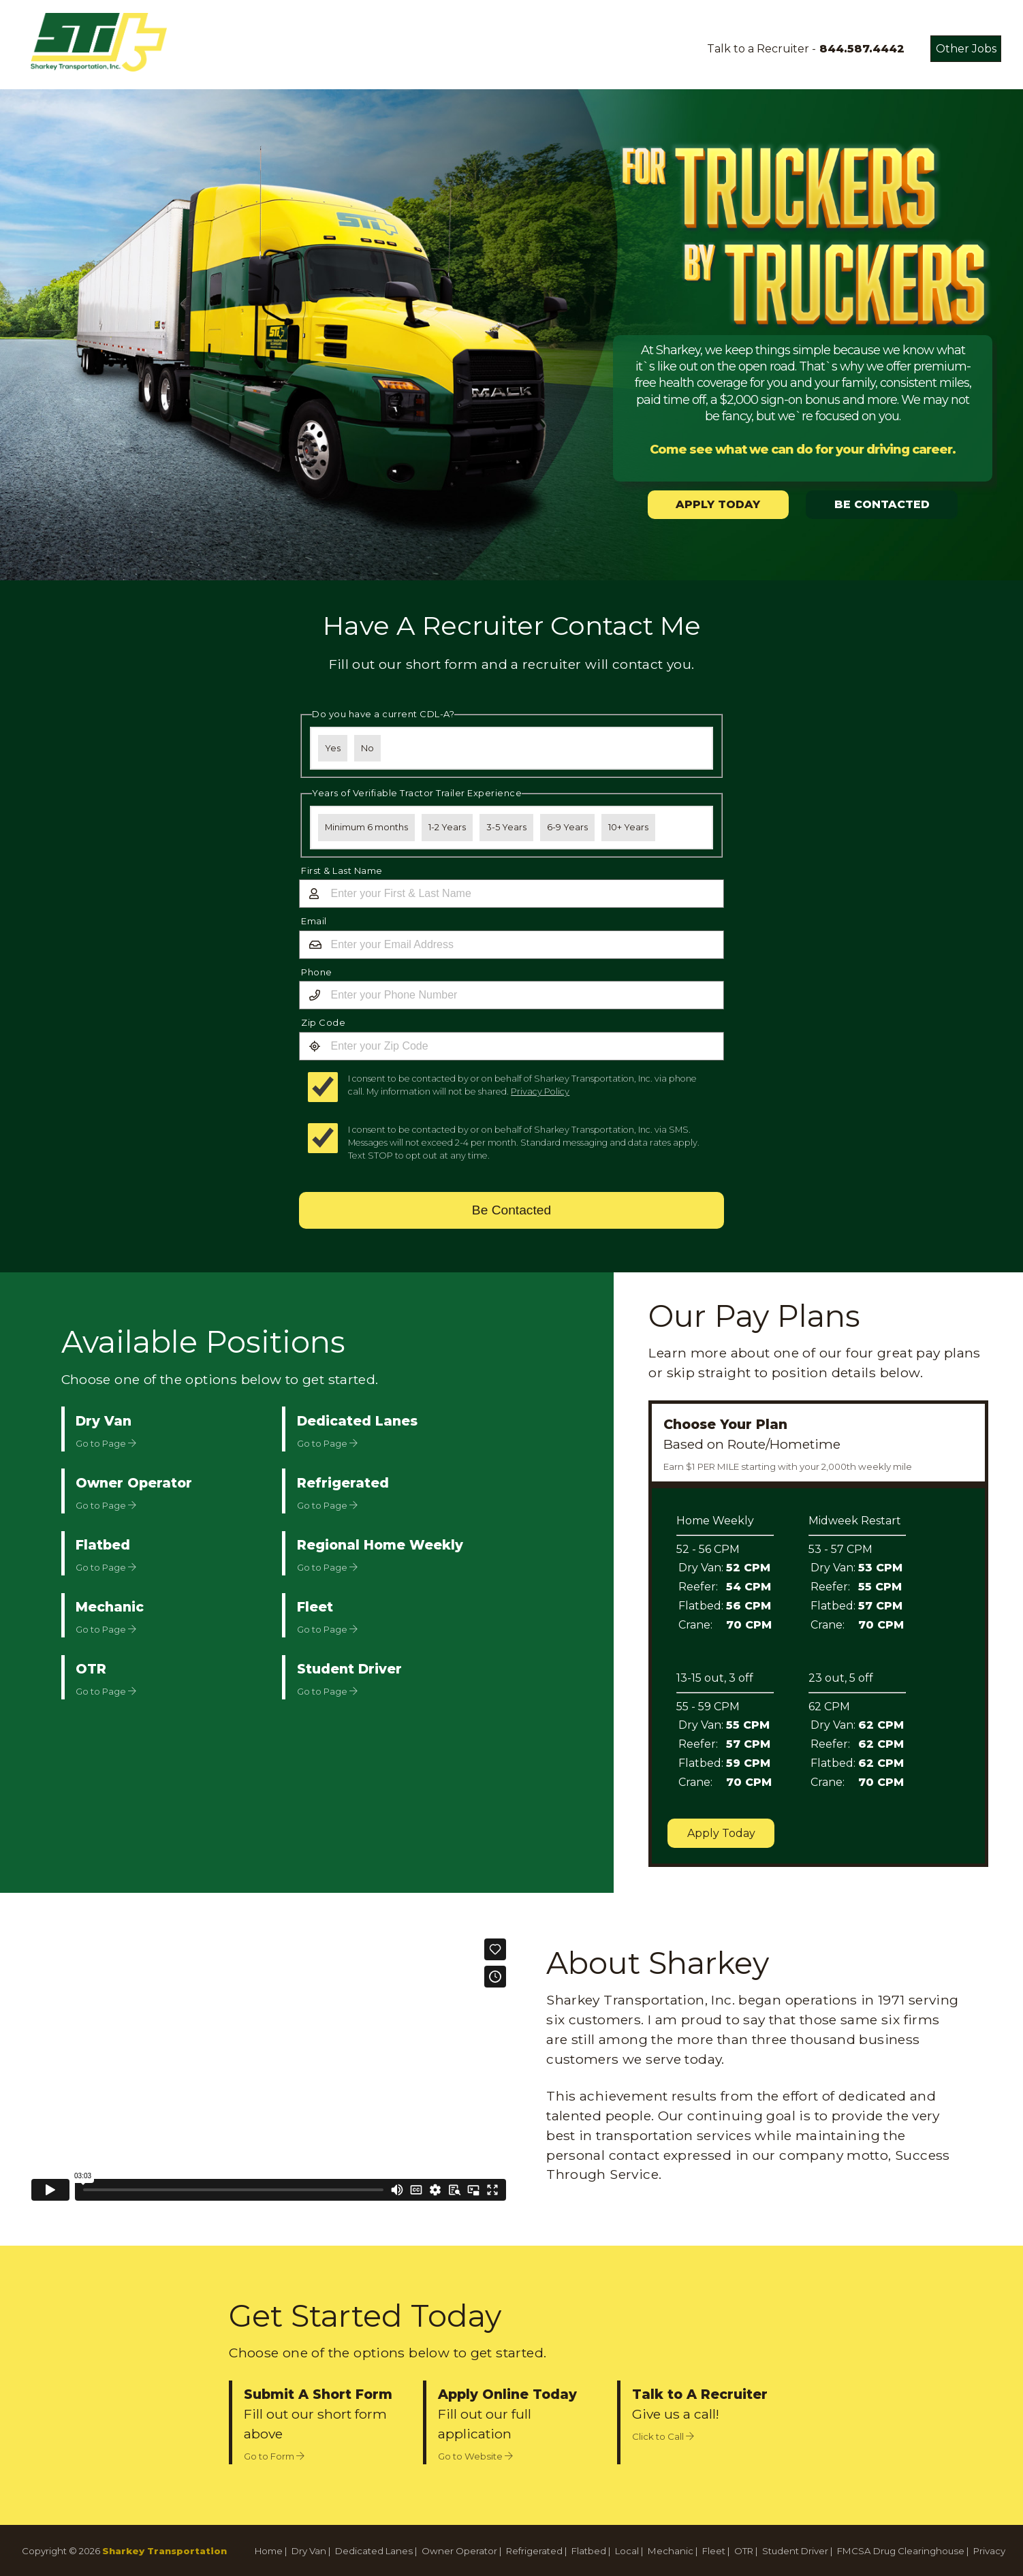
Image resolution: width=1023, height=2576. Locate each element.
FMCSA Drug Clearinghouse (900, 2550)
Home (269, 2550)
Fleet (713, 2550)
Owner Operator (459, 2550)
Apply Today (721, 1833)
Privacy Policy (540, 1091)
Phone (316, 972)
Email (314, 920)
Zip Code (323, 1022)
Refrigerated (534, 2550)
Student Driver (795, 2550)
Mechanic (670, 2550)
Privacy (989, 2550)
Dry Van (309, 2550)
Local (627, 2550)
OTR (743, 2550)
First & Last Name (342, 870)
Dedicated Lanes (374, 2550)
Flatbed (588, 2550)
